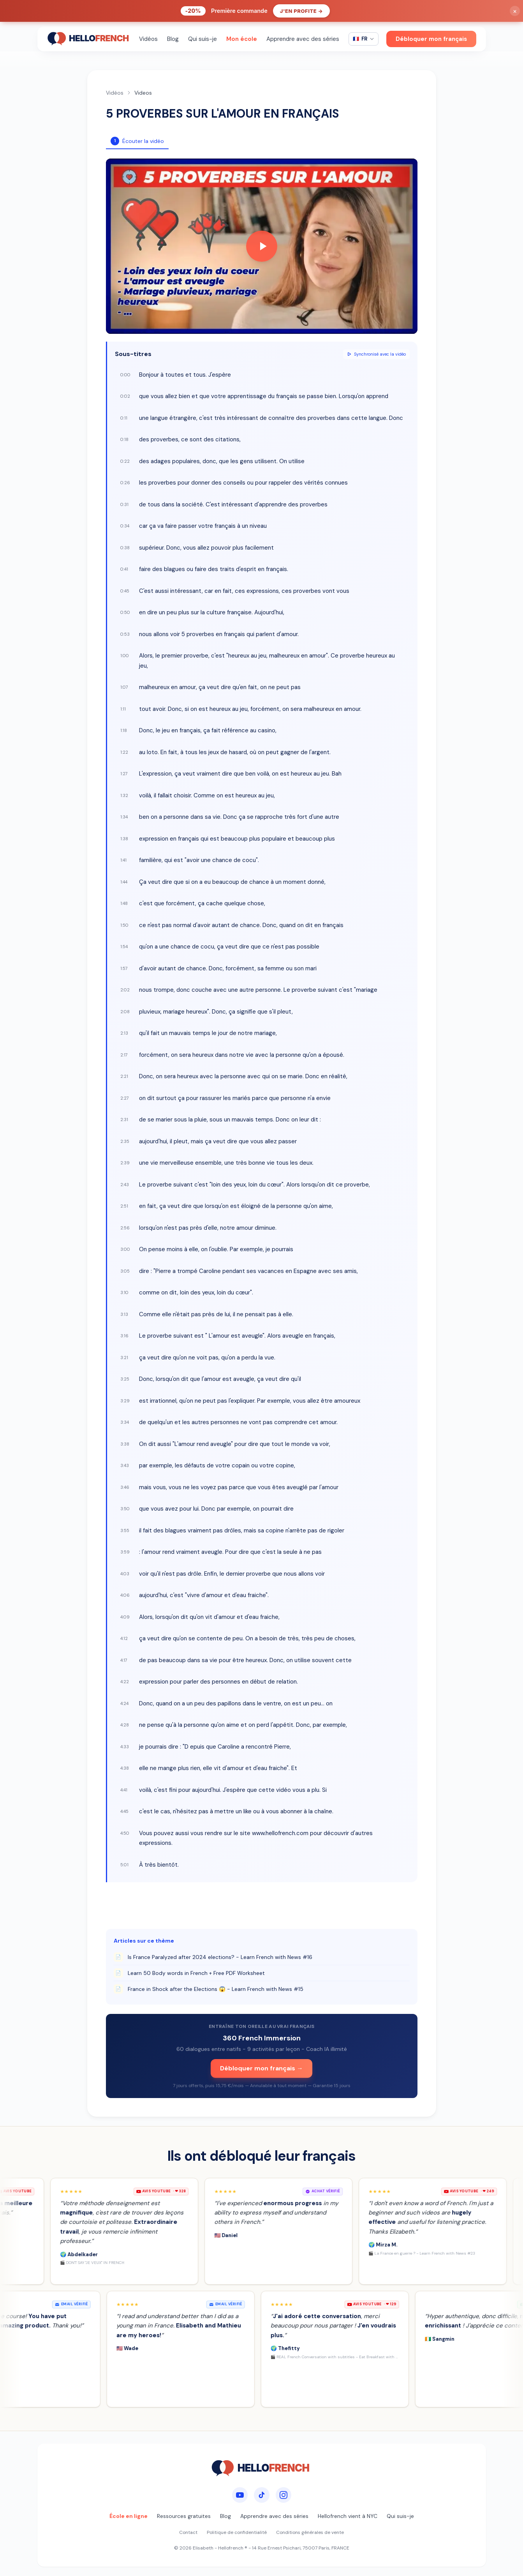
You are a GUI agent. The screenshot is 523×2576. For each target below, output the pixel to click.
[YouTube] (240, 2495)
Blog (173, 39)
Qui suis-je (202, 39)
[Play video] (261, 246)
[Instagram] (283, 2495)
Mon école (241, 39)
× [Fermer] (515, 11)
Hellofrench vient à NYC (347, 2516)
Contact (188, 2532)
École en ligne (128, 2516)
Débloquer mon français (431, 39)
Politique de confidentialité (237, 2532)
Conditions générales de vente (310, 2532)
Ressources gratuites (184, 2516)
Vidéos (148, 39)
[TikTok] (261, 2495)
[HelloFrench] (89, 39)
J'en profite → (301, 11)
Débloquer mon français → (261, 2068)
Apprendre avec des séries (302, 39)
